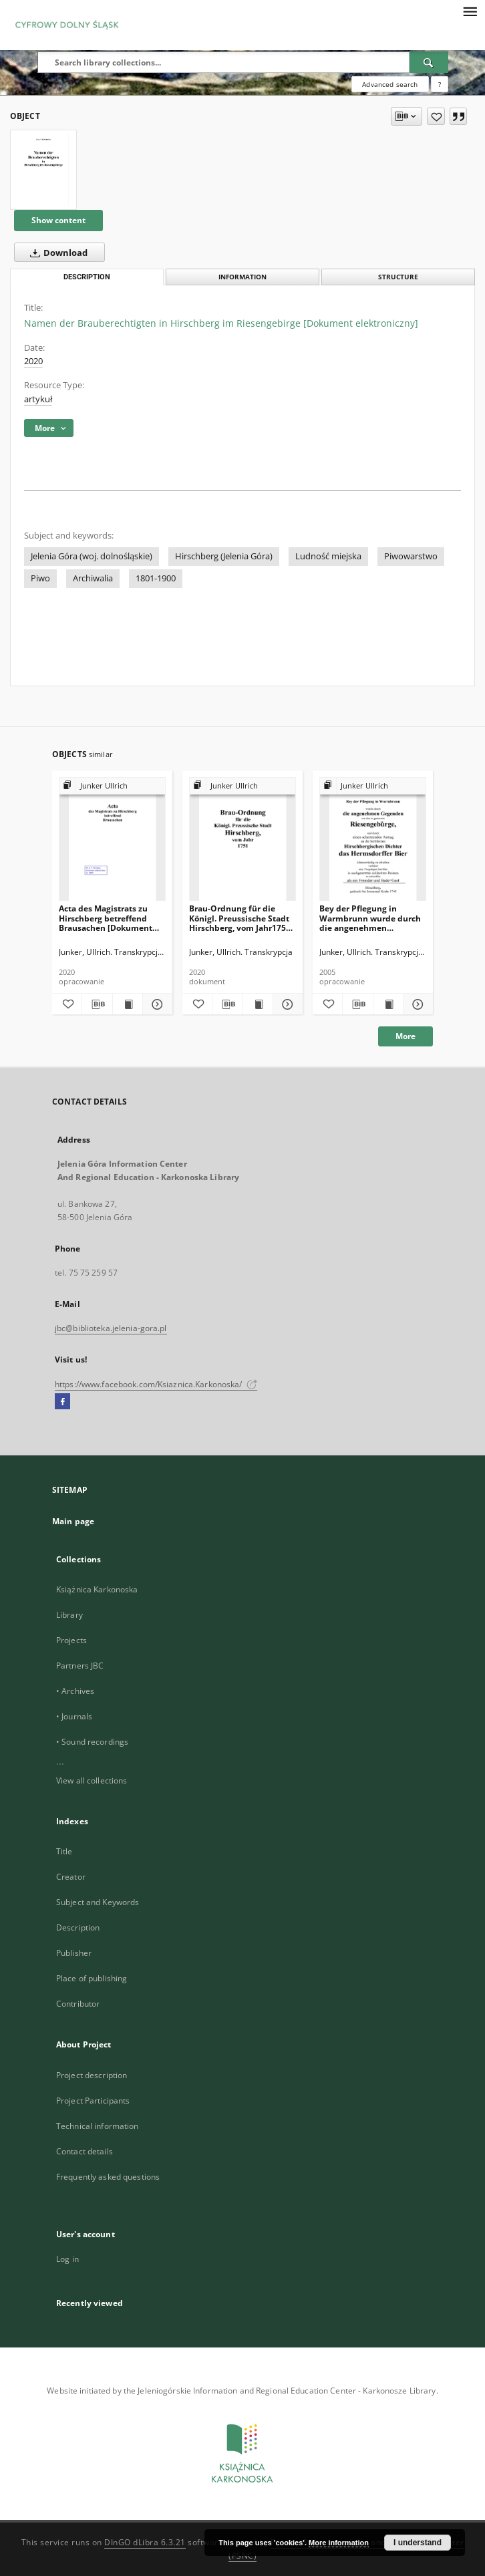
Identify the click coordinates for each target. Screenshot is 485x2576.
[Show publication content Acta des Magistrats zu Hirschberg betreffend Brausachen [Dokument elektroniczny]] (127, 1004)
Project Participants (93, 2100)
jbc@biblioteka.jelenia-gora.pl (111, 1328)
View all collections (91, 1780)
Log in (67, 2259)
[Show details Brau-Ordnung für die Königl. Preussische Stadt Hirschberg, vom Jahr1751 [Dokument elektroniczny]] (286, 1004)
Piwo (40, 578)
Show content (58, 220)
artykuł (38, 399)
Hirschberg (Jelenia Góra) (224, 556)
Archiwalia (93, 578)
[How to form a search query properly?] (439, 84)
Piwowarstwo (411, 556)
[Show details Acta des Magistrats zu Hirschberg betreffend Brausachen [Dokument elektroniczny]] (155, 1004)
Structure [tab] (398, 277)
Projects (71, 1640)
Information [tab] (242, 277)
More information (339, 2543)
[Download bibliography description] (97, 1004)
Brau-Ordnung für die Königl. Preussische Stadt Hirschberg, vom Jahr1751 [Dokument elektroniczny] (241, 918)
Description (78, 1927)
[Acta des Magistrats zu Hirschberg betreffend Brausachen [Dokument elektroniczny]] (112, 839)
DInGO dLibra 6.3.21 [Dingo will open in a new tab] (145, 2542)
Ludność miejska (328, 556)
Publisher (74, 1953)
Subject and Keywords (97, 1902)
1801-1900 (156, 578)
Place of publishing (91, 1978)
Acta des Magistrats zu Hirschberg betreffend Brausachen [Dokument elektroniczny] (105, 918)
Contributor (78, 2003)
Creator (71, 1876)
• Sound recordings (92, 1741)
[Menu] (470, 10)
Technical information (97, 2126)
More (405, 1036)
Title (64, 1851)
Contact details (84, 2151)
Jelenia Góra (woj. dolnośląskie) (91, 556)
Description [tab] (86, 277)
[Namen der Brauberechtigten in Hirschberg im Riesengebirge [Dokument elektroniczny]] (43, 170)
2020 (33, 361)
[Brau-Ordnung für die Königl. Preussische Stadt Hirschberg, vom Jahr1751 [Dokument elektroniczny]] (242, 839)
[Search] (429, 62)
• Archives (75, 1691)
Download (56, 253)
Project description (91, 2075)
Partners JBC (80, 1665)
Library (69, 1614)
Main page (73, 1521)
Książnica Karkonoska (97, 1589)
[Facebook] (62, 1402)
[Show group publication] (112, 786)
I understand (417, 2542)
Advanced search (390, 84)
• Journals (74, 1716)
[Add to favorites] (436, 116)
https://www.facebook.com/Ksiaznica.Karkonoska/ (156, 1384)
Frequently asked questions (108, 2176)
